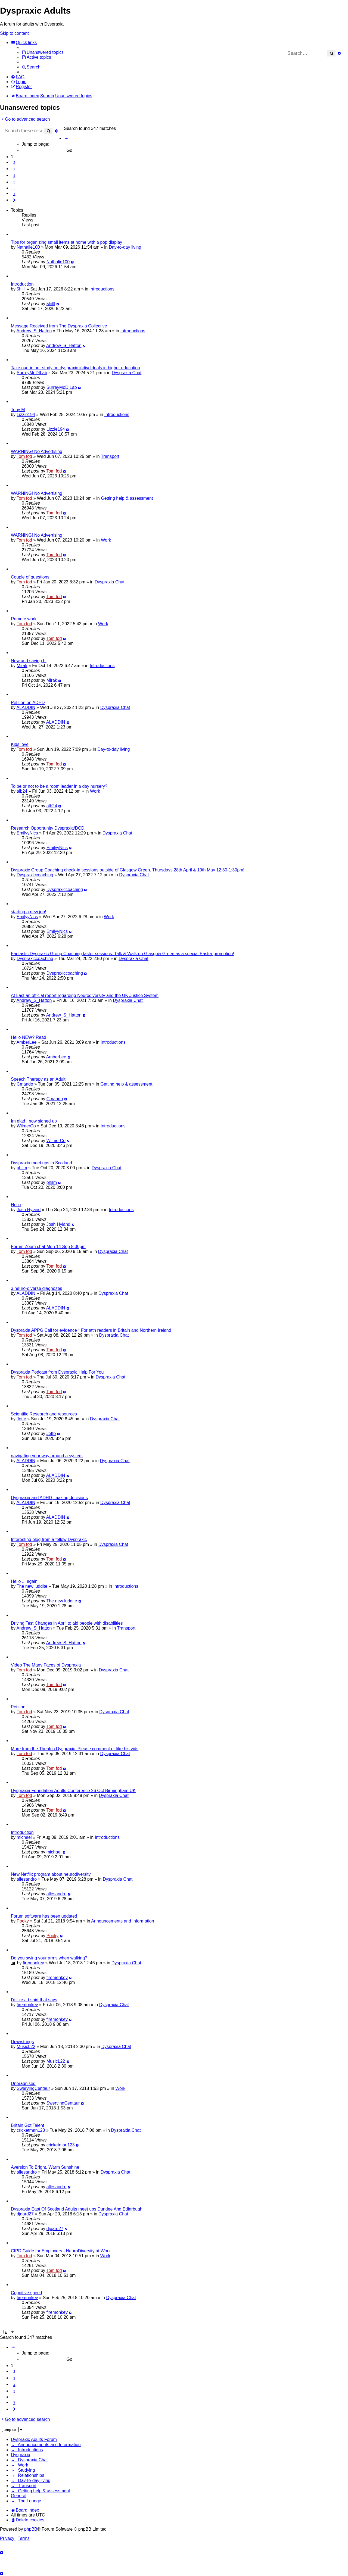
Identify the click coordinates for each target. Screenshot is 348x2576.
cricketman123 (31, 2130)
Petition (18, 1707)
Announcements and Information (122, 1921)
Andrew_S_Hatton (34, 331)
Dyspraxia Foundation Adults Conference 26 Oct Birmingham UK (73, 1790)
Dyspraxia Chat (126, 372)
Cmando (25, 1084)
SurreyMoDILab (32, 372)
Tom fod (24, 456)
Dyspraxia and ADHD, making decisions (49, 1497)
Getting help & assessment (127, 498)
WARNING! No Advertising (36, 451)
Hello (16, 1204)
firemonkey (33, 1963)
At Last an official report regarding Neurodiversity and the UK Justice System (85, 995)
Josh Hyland (29, 1209)
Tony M (18, 409)
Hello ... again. (25, 1581)
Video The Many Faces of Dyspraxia (46, 1665)
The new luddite (32, 1586)
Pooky (23, 1921)
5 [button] (14, 182)
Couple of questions (30, 577)
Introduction (22, 284)
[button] (66, 138)
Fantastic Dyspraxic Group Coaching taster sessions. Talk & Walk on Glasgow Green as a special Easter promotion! (122, 953)
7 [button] (14, 193)
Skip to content (14, 33)
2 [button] (14, 162)
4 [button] (14, 175)
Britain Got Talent (27, 2125)
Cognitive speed (26, 2292)
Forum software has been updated (44, 1916)
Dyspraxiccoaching (35, 875)
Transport (110, 456)
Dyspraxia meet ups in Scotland (41, 1163)
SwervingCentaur (33, 2088)
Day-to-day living (125, 247)
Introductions (101, 289)
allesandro (27, 1879)
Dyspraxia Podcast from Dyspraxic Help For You (57, 1372)
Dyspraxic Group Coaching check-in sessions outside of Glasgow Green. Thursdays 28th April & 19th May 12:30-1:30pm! (127, 870)
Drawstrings (22, 2041)
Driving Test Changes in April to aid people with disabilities (67, 1623)
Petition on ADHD (28, 702)
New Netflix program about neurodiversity (51, 1874)
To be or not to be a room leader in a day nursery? (59, 786)
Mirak (22, 665)
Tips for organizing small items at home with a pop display (66, 242)
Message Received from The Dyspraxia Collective (59, 326)
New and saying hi (28, 660)
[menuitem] (43, 52)
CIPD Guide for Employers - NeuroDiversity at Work (61, 2251)
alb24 (22, 791)
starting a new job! (28, 911)
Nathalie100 (28, 247)
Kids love (20, 744)
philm (22, 1167)
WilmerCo (26, 1126)
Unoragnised (23, 2083)
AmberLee (26, 1042)
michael (24, 1837)
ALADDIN (25, 707)
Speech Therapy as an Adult (38, 1079)
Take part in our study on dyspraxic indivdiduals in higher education (75, 367)
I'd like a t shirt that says (34, 1999)
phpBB (30, 2529)
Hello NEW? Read (28, 1037)
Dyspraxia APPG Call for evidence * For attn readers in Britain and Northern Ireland (91, 1330)
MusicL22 (26, 2046)
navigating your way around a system (47, 1455)
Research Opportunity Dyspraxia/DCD (47, 828)
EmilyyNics (27, 833)
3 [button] (14, 169)
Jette (21, 1419)
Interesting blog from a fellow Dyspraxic (49, 1539)
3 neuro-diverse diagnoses (36, 1288)
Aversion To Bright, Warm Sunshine (45, 2167)
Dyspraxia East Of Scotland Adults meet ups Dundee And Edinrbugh (76, 2209)
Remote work (23, 619)
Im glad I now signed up (34, 1121)
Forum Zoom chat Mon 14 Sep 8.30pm (48, 1246)
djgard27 (25, 2214)
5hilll (21, 289)
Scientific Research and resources (44, 1414)
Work (106, 540)
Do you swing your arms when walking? (49, 1958)
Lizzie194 (26, 414)
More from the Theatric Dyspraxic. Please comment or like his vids (74, 1748)
